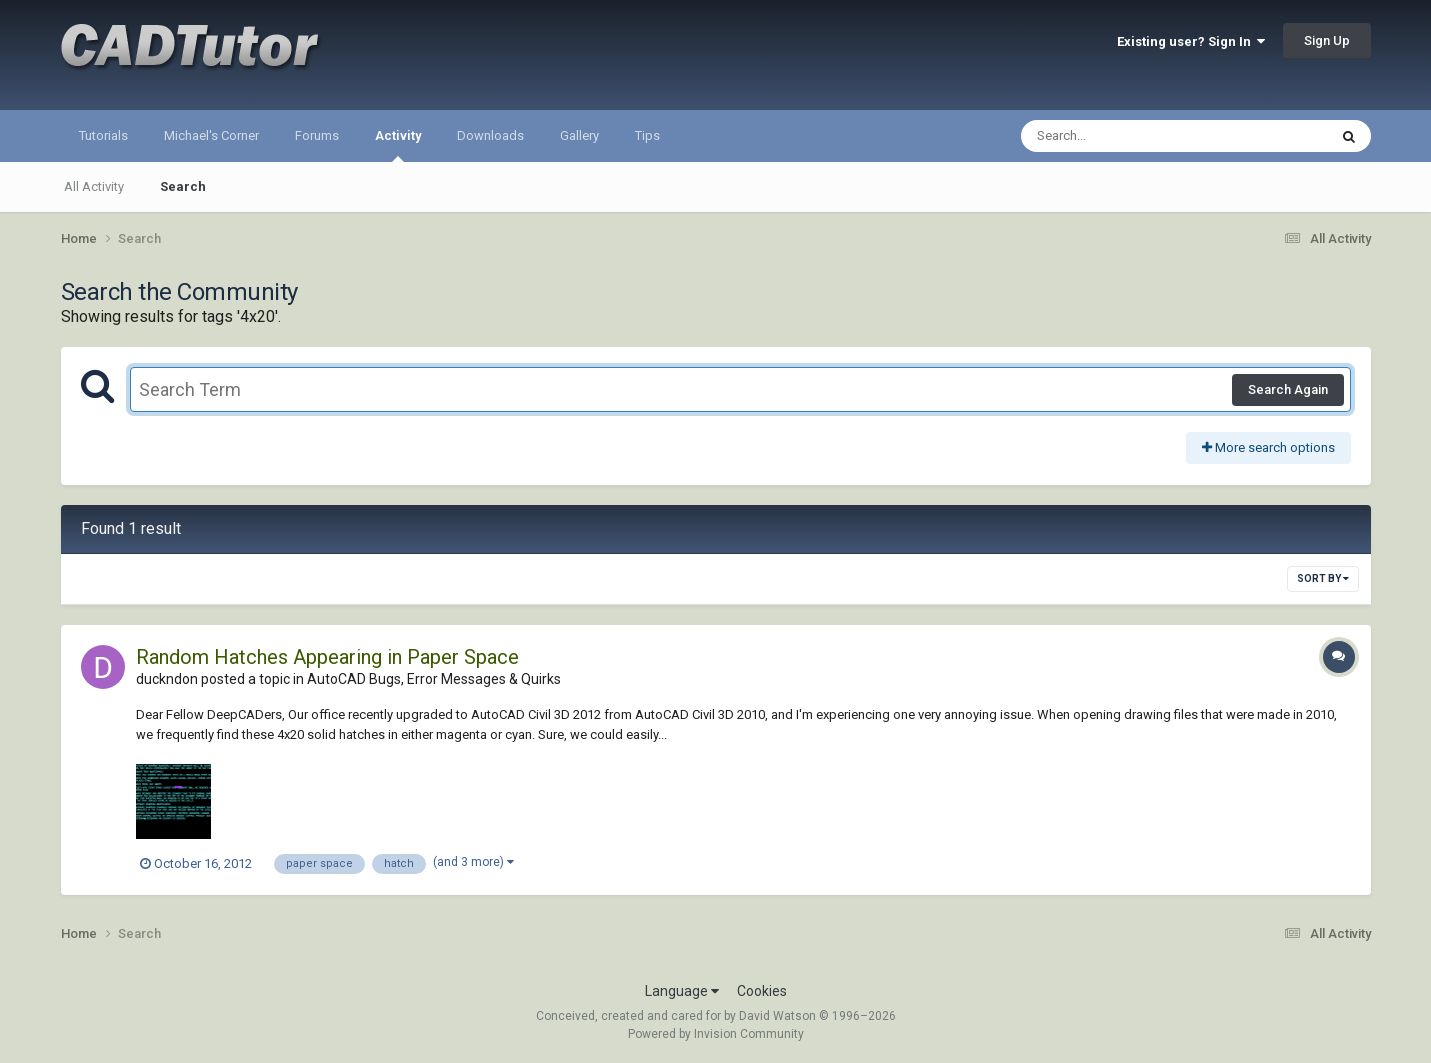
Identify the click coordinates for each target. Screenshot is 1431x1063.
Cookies (762, 991)
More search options (1268, 447)
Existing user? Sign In (1191, 41)
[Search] (1122, 136)
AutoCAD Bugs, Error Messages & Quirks (434, 679)
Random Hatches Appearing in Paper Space (327, 657)
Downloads (490, 135)
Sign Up (1327, 40)
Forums (317, 135)
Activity (398, 145)
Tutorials (103, 135)
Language (682, 991)
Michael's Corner (211, 135)
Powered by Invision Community (716, 1034)
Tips (647, 135)
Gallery (579, 135)
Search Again (1288, 389)
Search (183, 186)
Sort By (1323, 578)
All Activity (94, 186)
